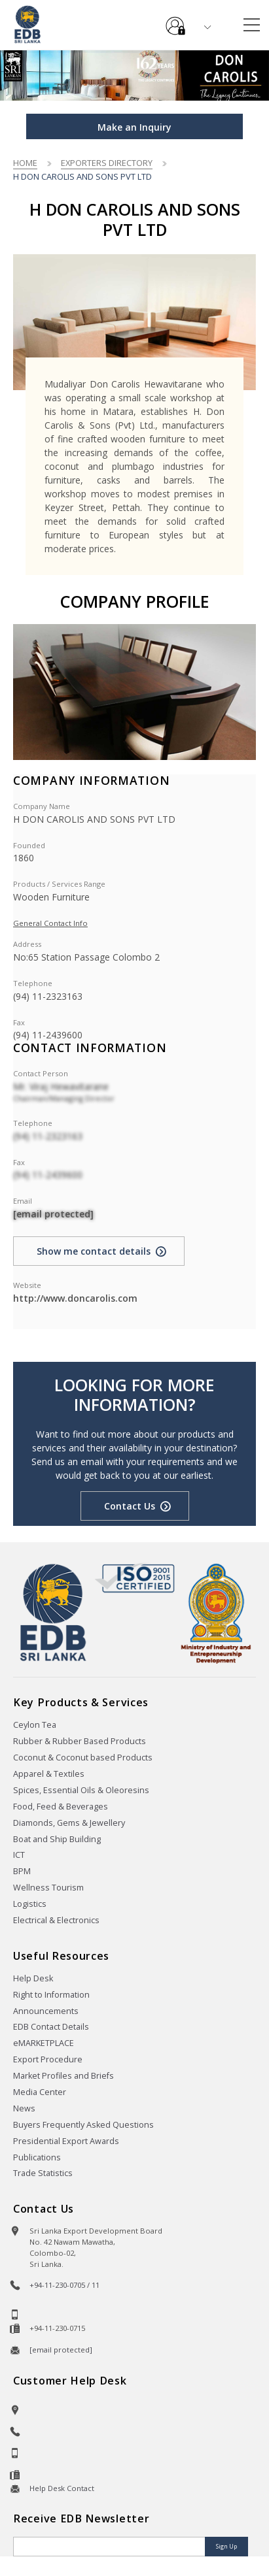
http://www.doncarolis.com (75, 1298)
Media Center (39, 2092)
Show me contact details (94, 1251)
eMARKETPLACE (43, 2043)
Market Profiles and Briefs (63, 2075)
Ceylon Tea (34, 1724)
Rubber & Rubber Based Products (79, 1741)
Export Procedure (47, 2059)
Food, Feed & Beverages (60, 1806)
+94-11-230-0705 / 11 (64, 2285)
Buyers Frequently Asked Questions (83, 2124)
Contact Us (129, 1506)
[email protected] (53, 1214)
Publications (37, 2157)
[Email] (110, 2546)
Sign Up (226, 2546)
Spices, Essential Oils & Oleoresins (81, 1790)
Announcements (46, 2011)
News (24, 2108)
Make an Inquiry (134, 127)
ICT (19, 1854)
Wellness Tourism (48, 1887)
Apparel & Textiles (48, 1773)
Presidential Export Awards (66, 2141)
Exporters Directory (106, 163)
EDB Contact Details (51, 2026)
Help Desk (33, 1978)
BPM (22, 1871)
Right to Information (51, 1994)
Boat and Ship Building (57, 1839)
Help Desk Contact (61, 2488)
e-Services (175, 20)
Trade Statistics (43, 2173)
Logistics (29, 1903)
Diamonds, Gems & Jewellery (69, 1822)
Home (25, 163)
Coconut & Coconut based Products (82, 1757)
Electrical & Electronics (56, 1920)
